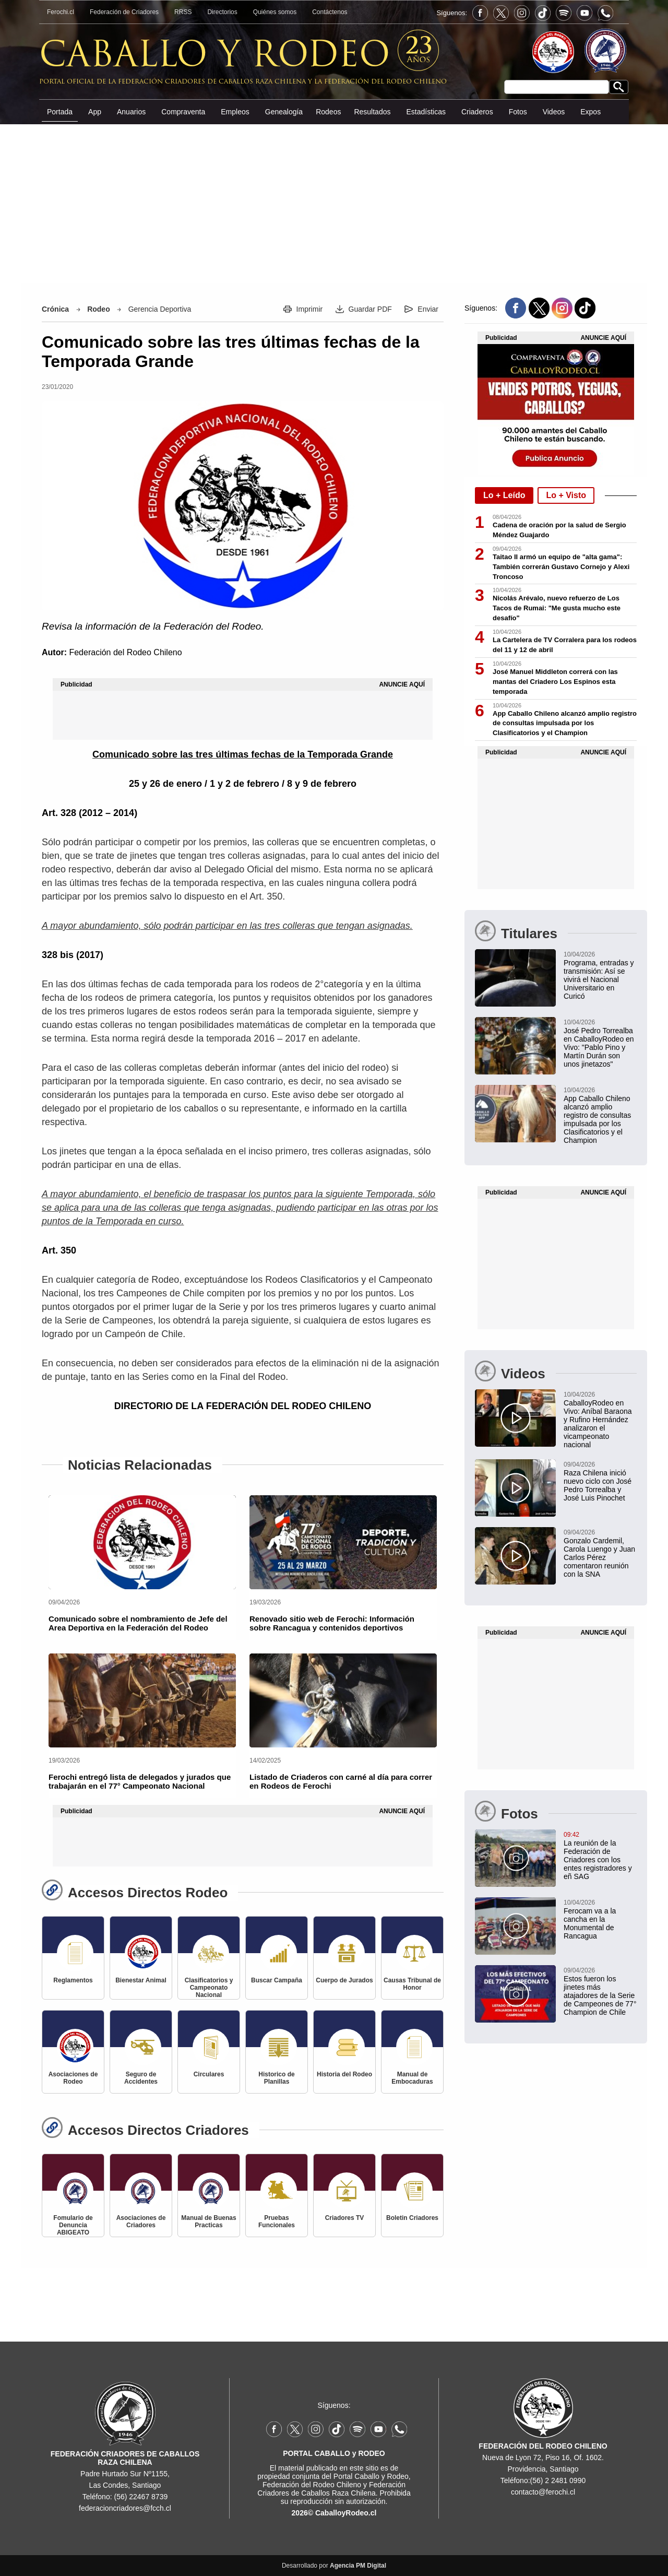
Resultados (372, 112)
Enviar (428, 309)
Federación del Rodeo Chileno (125, 652)
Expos (590, 112)
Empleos (235, 112)
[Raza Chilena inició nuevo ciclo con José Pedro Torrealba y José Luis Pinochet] (556, 1480)
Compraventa (183, 112)
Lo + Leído (504, 495)
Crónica (55, 309)
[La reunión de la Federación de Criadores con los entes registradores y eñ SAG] (556, 1855)
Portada (60, 112)
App (94, 112)
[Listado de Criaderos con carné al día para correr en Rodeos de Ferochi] (343, 1700)
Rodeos (328, 112)
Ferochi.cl (60, 12)
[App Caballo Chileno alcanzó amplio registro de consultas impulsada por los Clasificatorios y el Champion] (556, 1114)
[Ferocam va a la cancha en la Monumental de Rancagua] (556, 1918)
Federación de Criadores (124, 12)
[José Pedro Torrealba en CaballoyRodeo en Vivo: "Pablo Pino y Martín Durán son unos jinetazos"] (556, 1042)
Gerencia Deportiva (160, 309)
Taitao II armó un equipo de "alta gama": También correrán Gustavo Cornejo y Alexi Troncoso (561, 567)
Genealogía (284, 112)
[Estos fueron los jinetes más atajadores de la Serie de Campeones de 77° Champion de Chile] (556, 1990)
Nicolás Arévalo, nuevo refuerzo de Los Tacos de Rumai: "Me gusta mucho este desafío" (557, 608)
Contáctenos (329, 12)
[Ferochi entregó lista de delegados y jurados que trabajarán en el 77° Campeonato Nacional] (142, 1700)
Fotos (518, 112)
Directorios (222, 12)
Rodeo (98, 309)
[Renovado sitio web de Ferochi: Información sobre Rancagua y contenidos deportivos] (343, 1542)
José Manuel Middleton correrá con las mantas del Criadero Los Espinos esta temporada (555, 681)
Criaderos (477, 112)
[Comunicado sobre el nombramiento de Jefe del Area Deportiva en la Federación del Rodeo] (142, 1542)
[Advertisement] (334, 203)
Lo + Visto (566, 495)
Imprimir (309, 309)
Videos (554, 112)
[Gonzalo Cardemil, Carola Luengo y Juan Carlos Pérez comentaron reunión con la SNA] (556, 1552)
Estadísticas (425, 112)
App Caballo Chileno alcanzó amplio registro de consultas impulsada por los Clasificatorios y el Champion (565, 723)
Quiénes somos (274, 12)
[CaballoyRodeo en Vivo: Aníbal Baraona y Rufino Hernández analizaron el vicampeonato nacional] (556, 1419)
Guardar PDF (370, 309)
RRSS (183, 12)
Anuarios (131, 112)
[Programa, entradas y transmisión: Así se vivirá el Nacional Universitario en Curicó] (556, 974)
